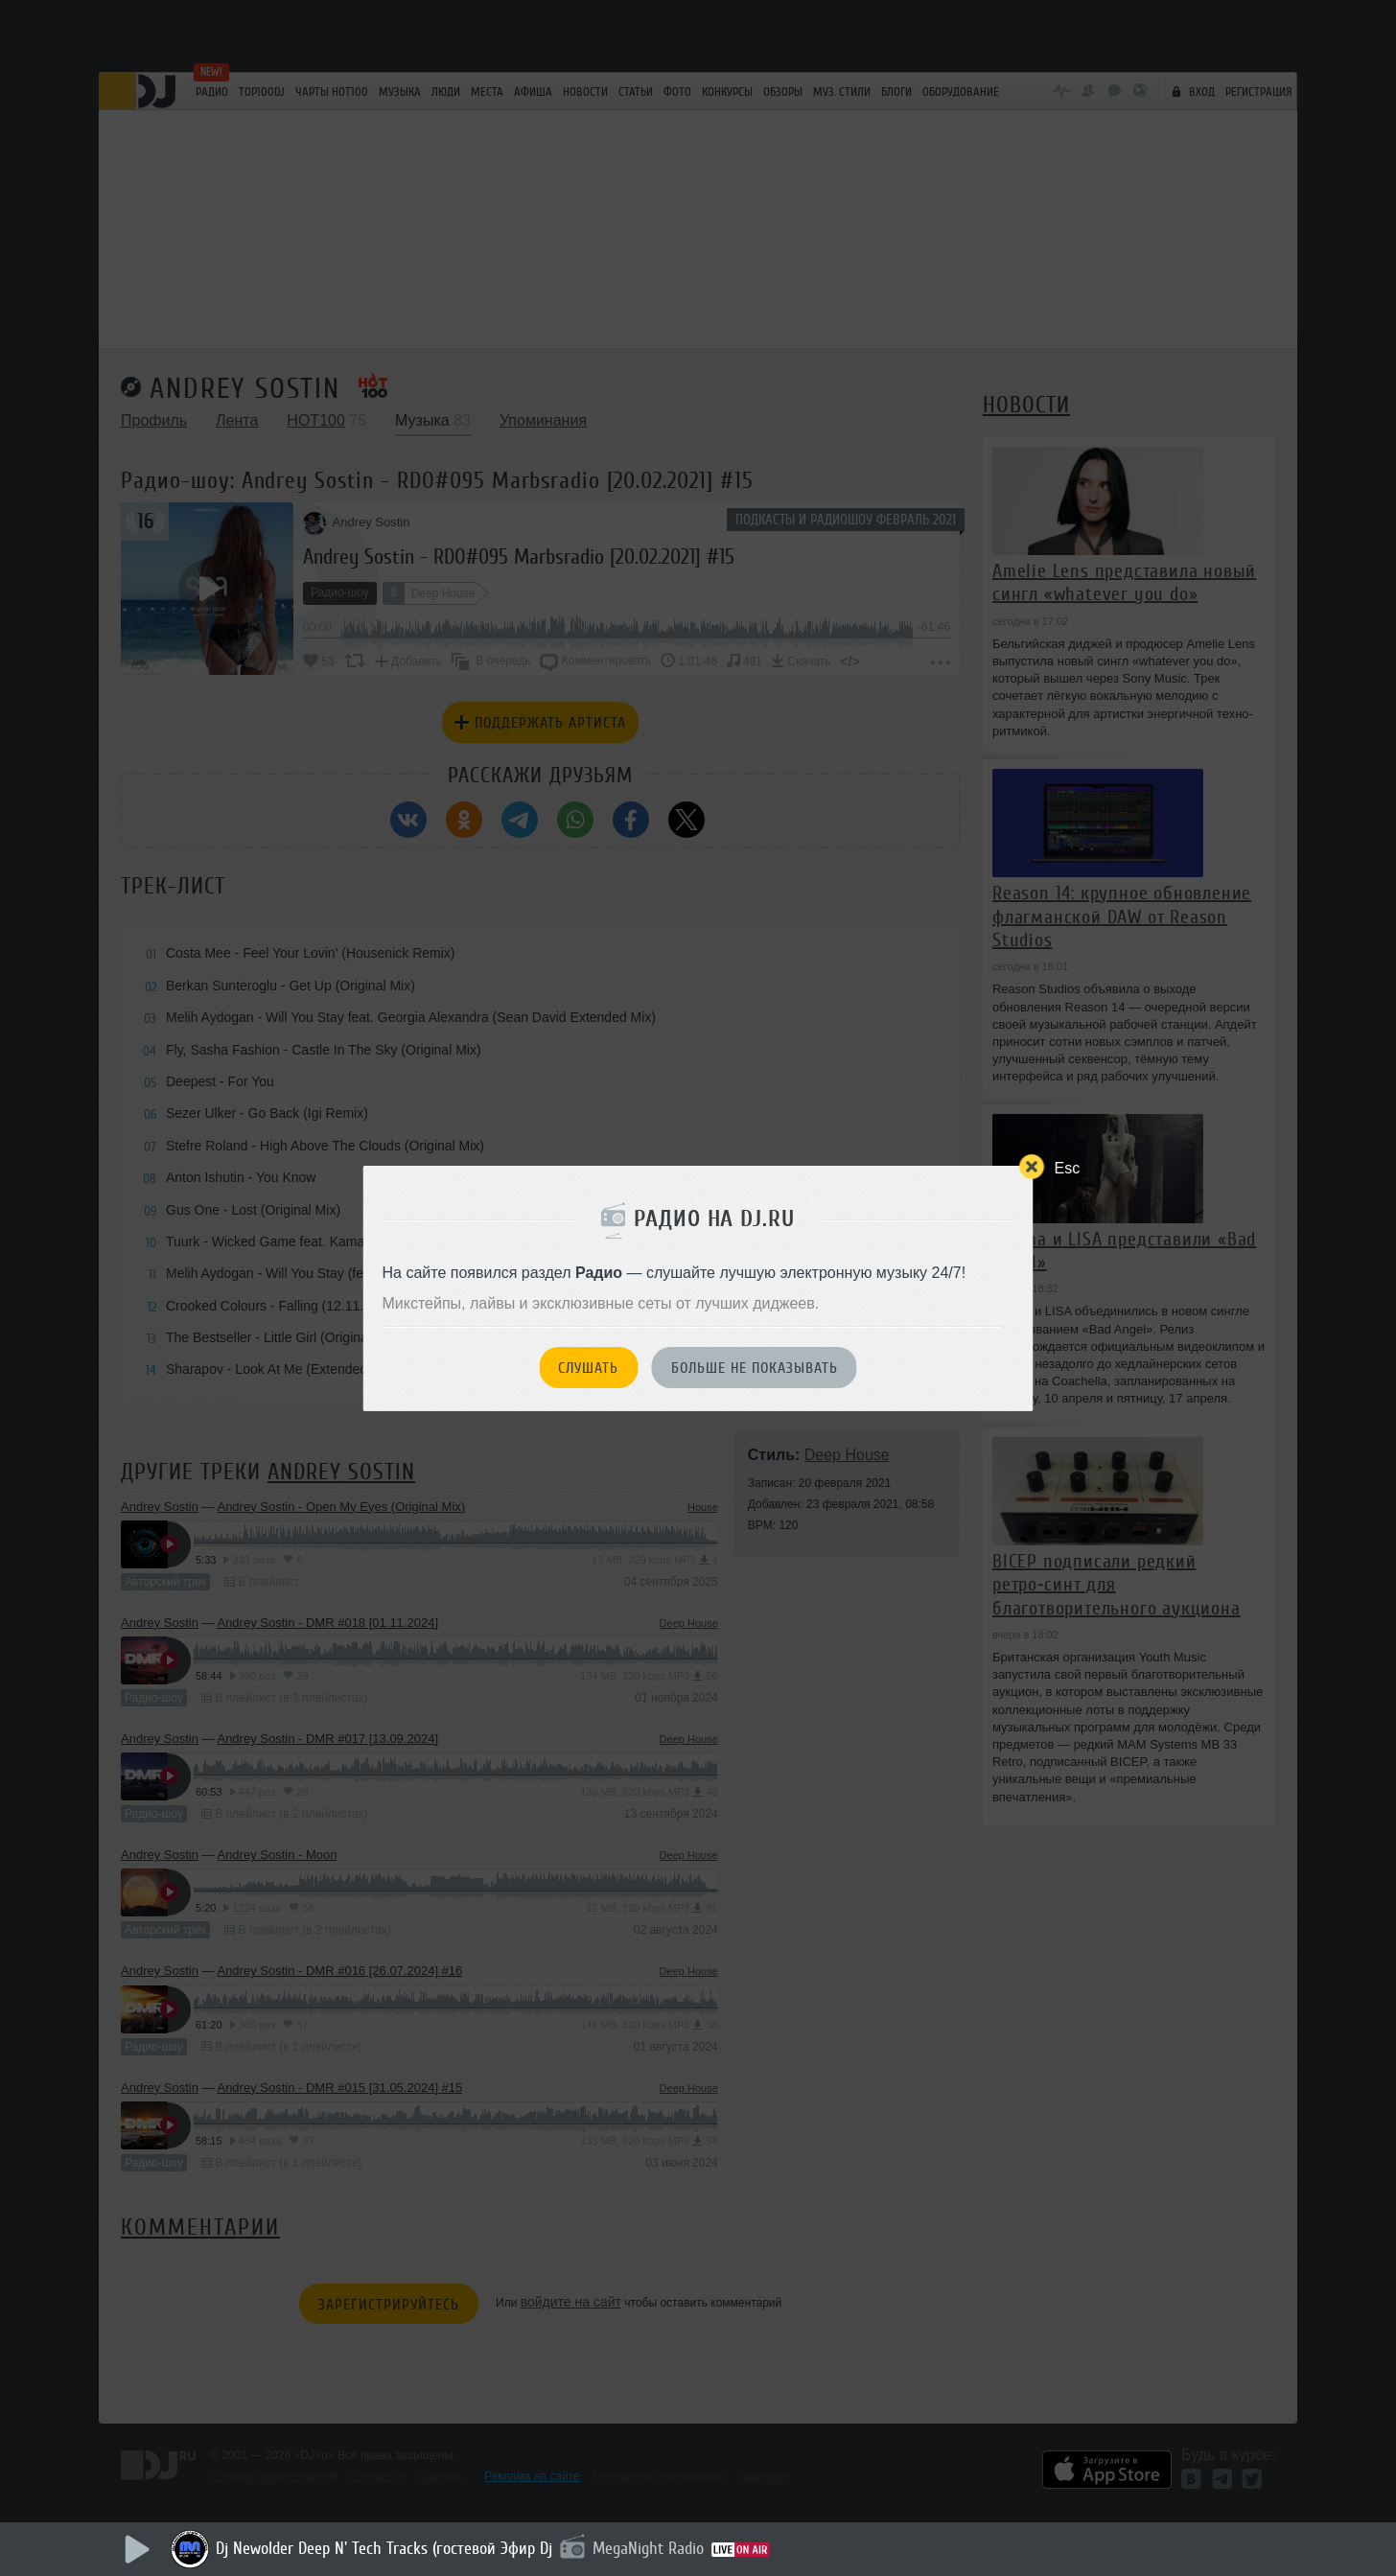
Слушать (588, 1368)
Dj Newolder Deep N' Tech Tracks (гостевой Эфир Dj (384, 2548)
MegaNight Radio (648, 2548)
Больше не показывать (754, 1368)
